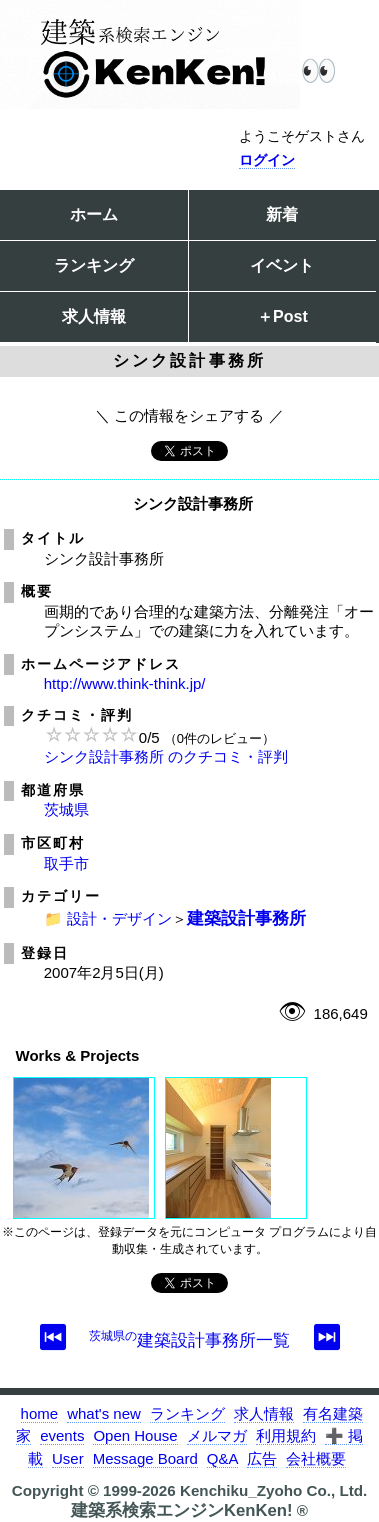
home (40, 1413)
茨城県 (66, 809)
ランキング (94, 265)
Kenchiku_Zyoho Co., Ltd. (273, 1490)
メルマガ (217, 1435)
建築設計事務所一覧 (189, 1340)
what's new (104, 1413)
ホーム (94, 214)
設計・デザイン (119, 918)
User (68, 1458)
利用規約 (286, 1435)
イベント (282, 265)
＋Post (282, 316)
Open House (135, 1435)
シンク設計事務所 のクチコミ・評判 (166, 756)
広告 (262, 1458)
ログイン (267, 160)
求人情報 (94, 316)
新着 (282, 214)
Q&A (223, 1458)
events (62, 1435)
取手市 (66, 863)
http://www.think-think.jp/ (125, 683)
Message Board (145, 1458)
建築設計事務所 (246, 918)
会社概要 (316, 1458)
